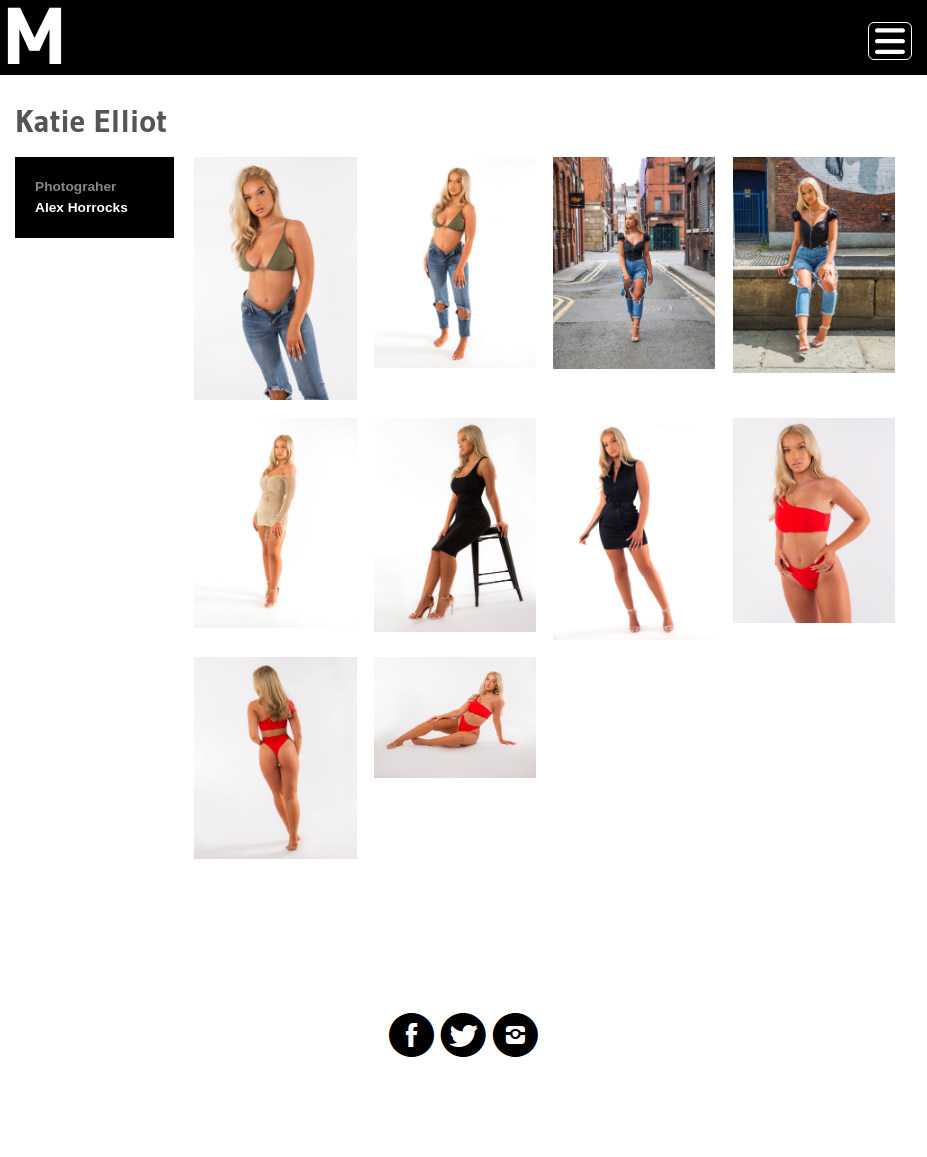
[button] (275, 278)
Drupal (114, 1101)
